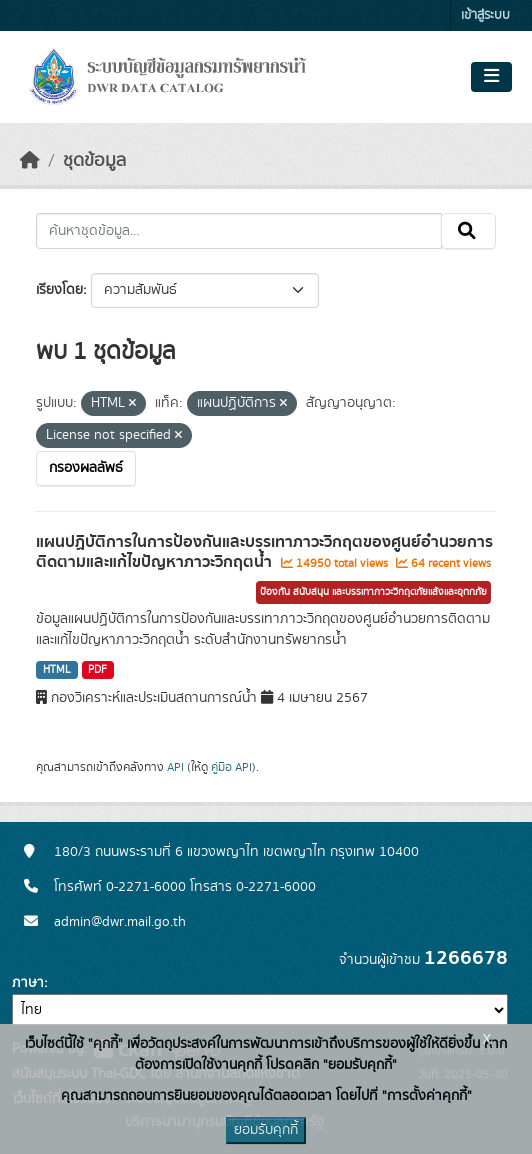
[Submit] (468, 231)
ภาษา (28, 983)
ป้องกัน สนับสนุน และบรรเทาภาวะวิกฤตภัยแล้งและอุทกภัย (373, 592)
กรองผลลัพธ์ (86, 468)
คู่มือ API (231, 767)
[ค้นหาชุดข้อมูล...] (239, 231)
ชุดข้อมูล (94, 161)
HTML (57, 670)
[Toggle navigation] (491, 77)
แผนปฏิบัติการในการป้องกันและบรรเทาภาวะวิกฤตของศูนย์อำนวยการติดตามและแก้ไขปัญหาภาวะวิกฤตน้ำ (264, 552)
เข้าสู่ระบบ (485, 15)
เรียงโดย (59, 290)
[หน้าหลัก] (30, 161)
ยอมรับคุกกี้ (266, 1130)
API (175, 767)
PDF (97, 670)
